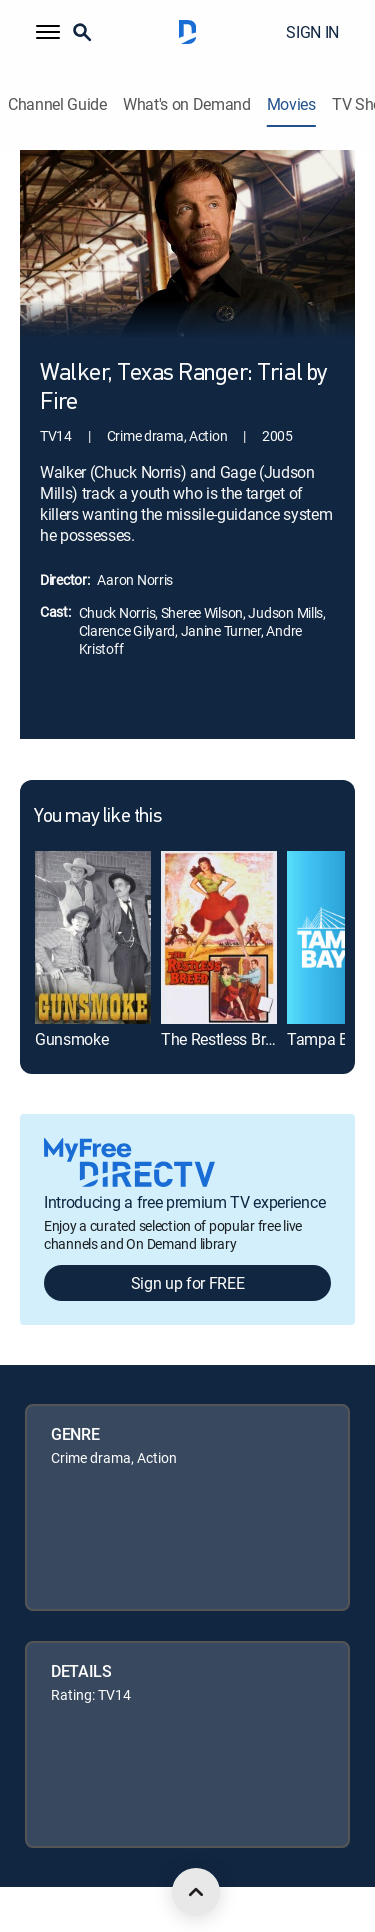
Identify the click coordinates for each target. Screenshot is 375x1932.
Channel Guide (57, 104)
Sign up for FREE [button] (188, 1283)
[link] (93, 937)
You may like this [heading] (97, 817)
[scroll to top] (196, 1892)
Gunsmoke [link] (71, 1039)
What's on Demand (187, 104)
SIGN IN (312, 32)
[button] (48, 32)
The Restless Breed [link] (225, 1039)
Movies (291, 104)
